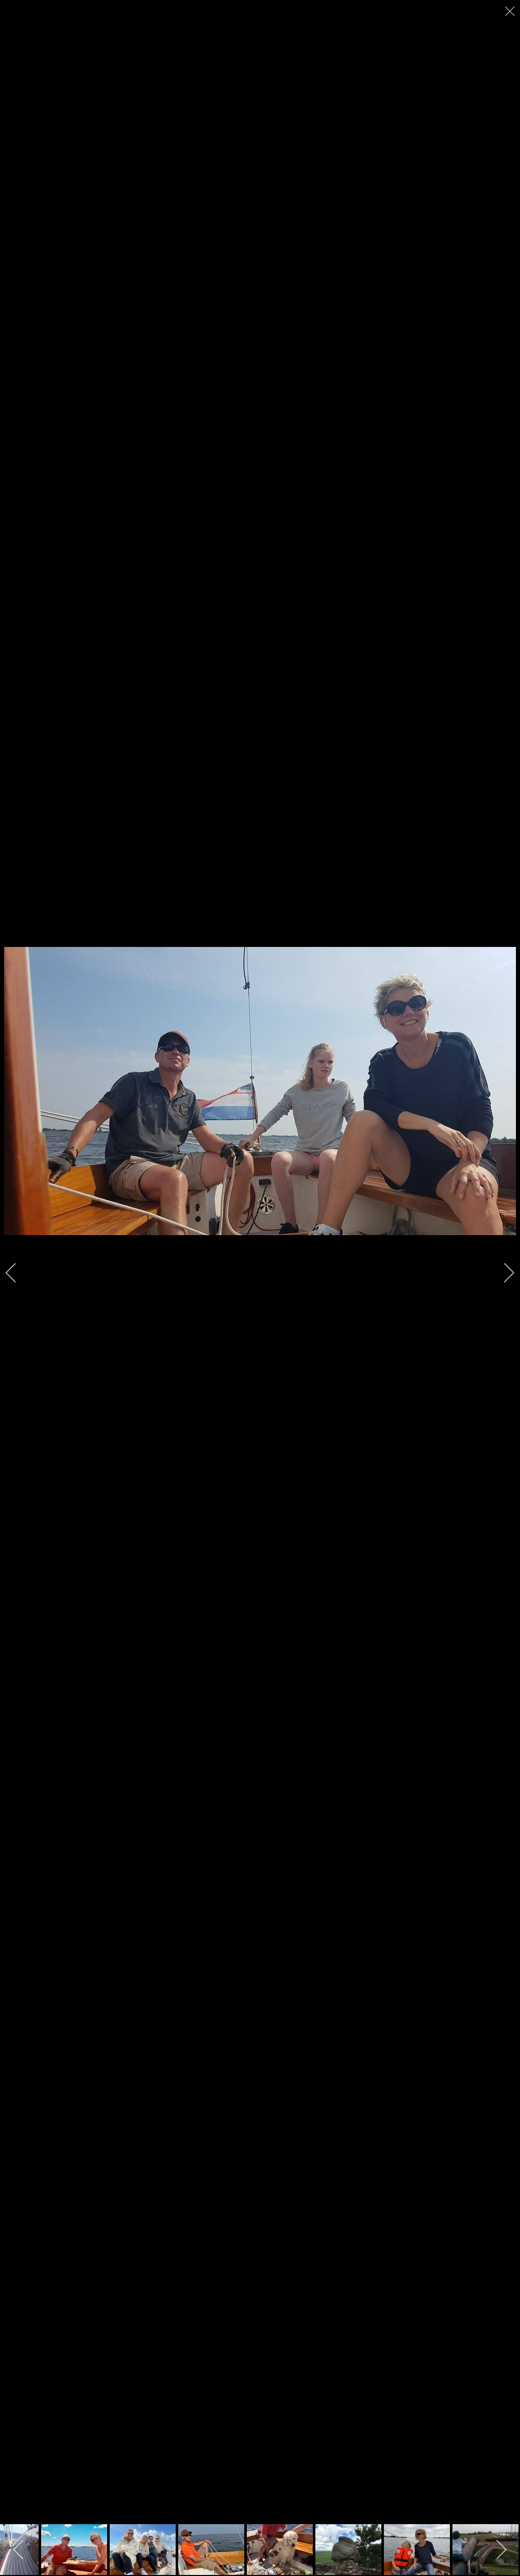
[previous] (18, 1273)
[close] (511, 11)
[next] (502, 1273)
